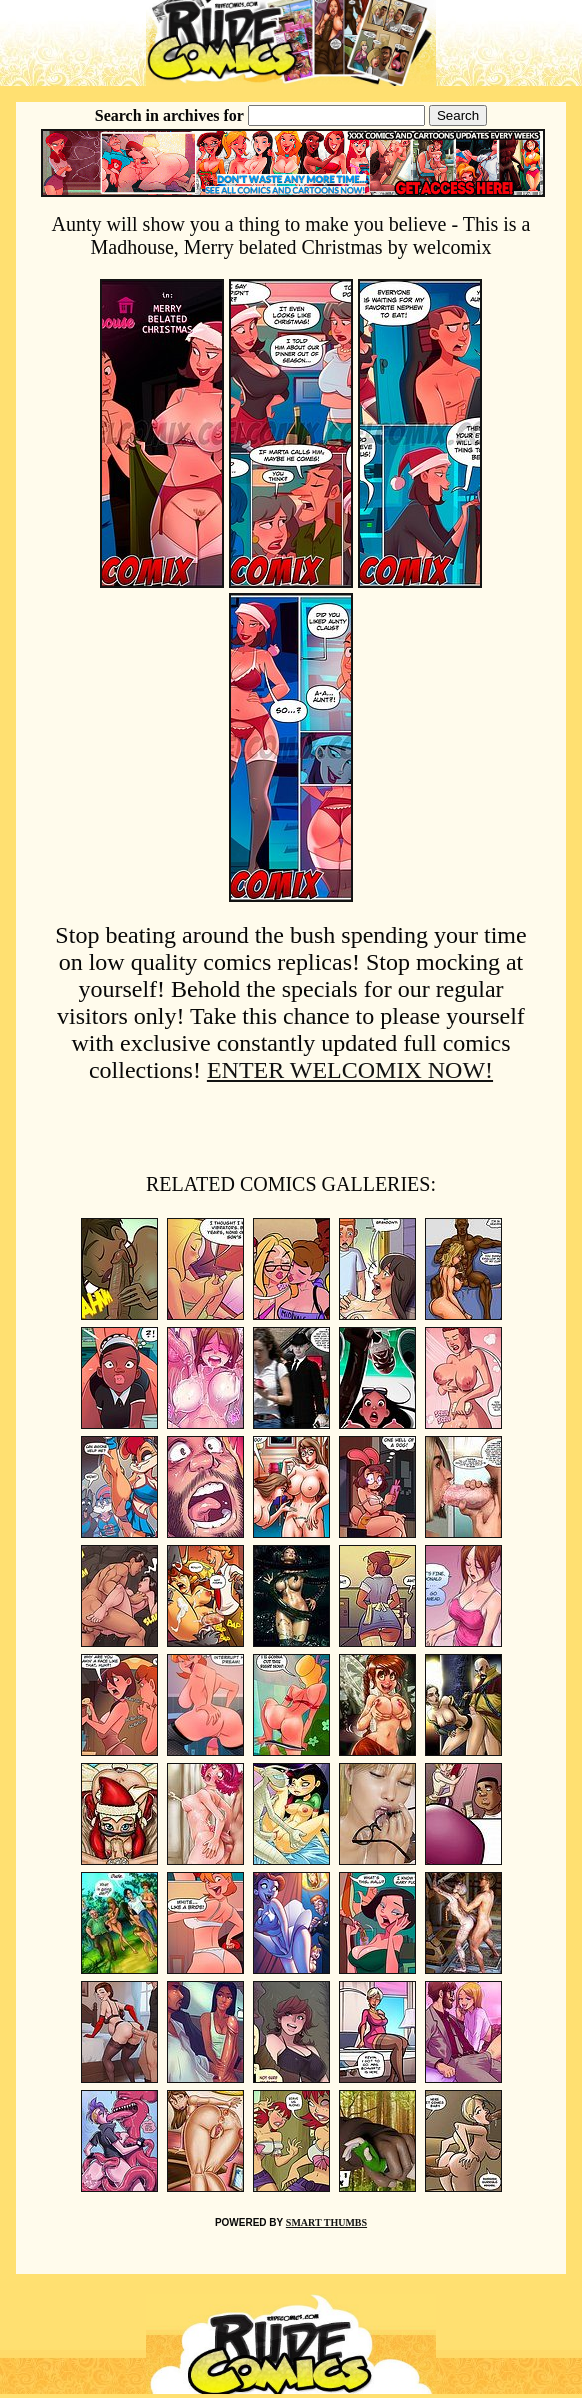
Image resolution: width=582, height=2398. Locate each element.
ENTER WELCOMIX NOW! (350, 1070)
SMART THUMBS (326, 2222)
